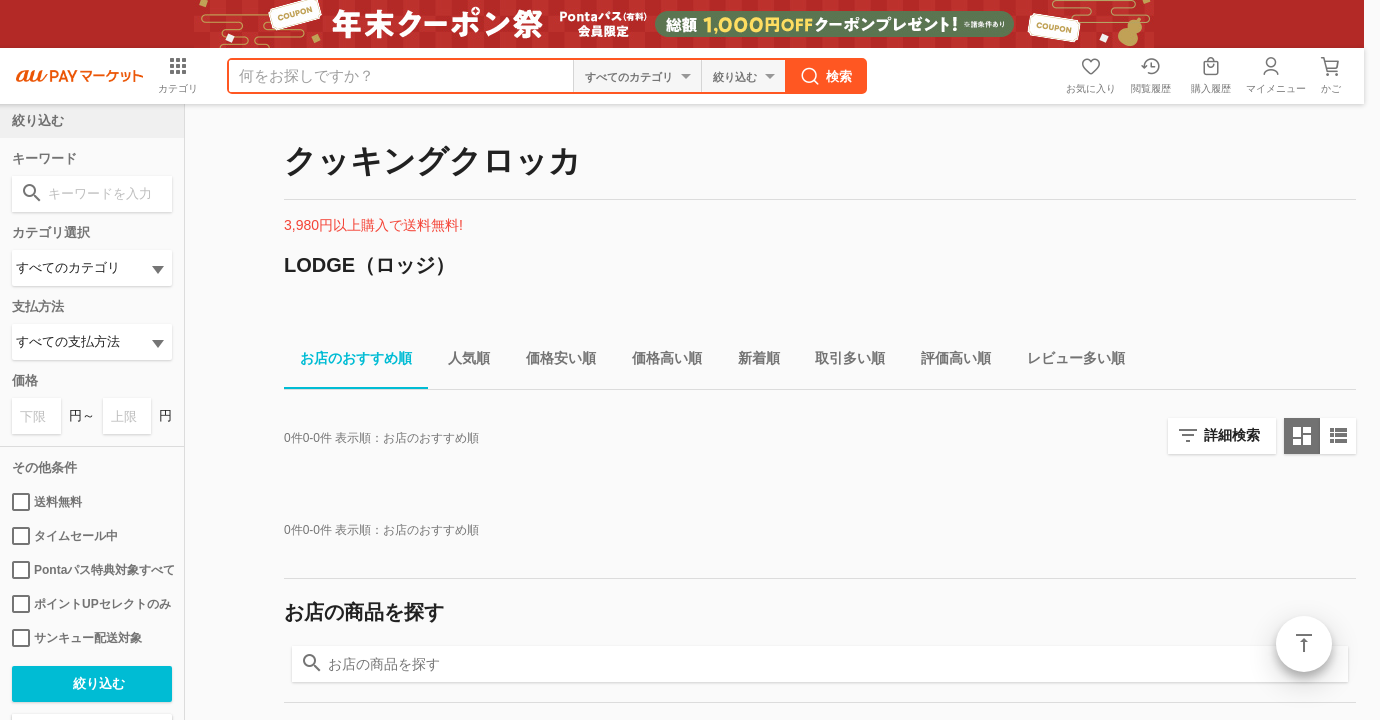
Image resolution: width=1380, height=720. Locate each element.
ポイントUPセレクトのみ (91, 604)
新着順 (751, 361)
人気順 (461, 361)
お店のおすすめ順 (348, 361)
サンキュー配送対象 (77, 638)
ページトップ (1304, 644)
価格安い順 (553, 361)
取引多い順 (842, 361)
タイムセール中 (65, 536)
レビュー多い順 (1068, 361)
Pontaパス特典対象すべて (92, 570)
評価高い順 (948, 361)
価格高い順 (659, 361)
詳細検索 (1232, 435)
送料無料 (47, 502)
